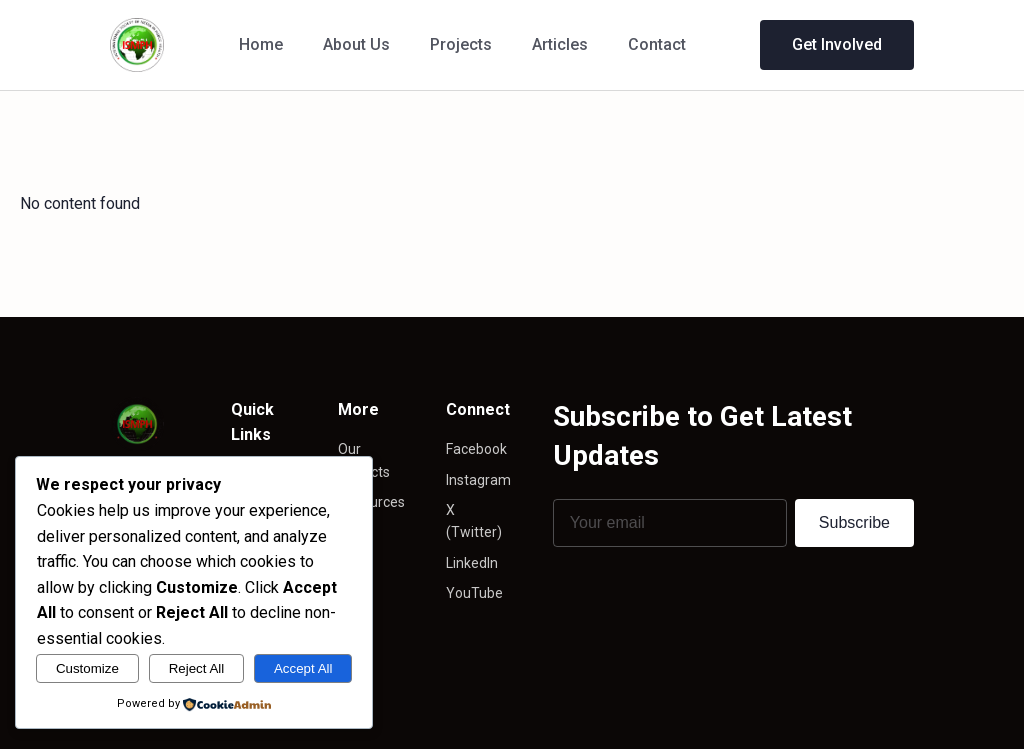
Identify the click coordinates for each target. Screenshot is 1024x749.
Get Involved (837, 44)
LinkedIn (472, 563)
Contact (657, 44)
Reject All (197, 668)
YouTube (474, 593)
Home (261, 44)
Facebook (476, 449)
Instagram (478, 480)
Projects (461, 44)
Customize (87, 668)
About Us (356, 44)
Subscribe (854, 522)
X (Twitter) (474, 521)
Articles (560, 44)
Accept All (303, 668)
